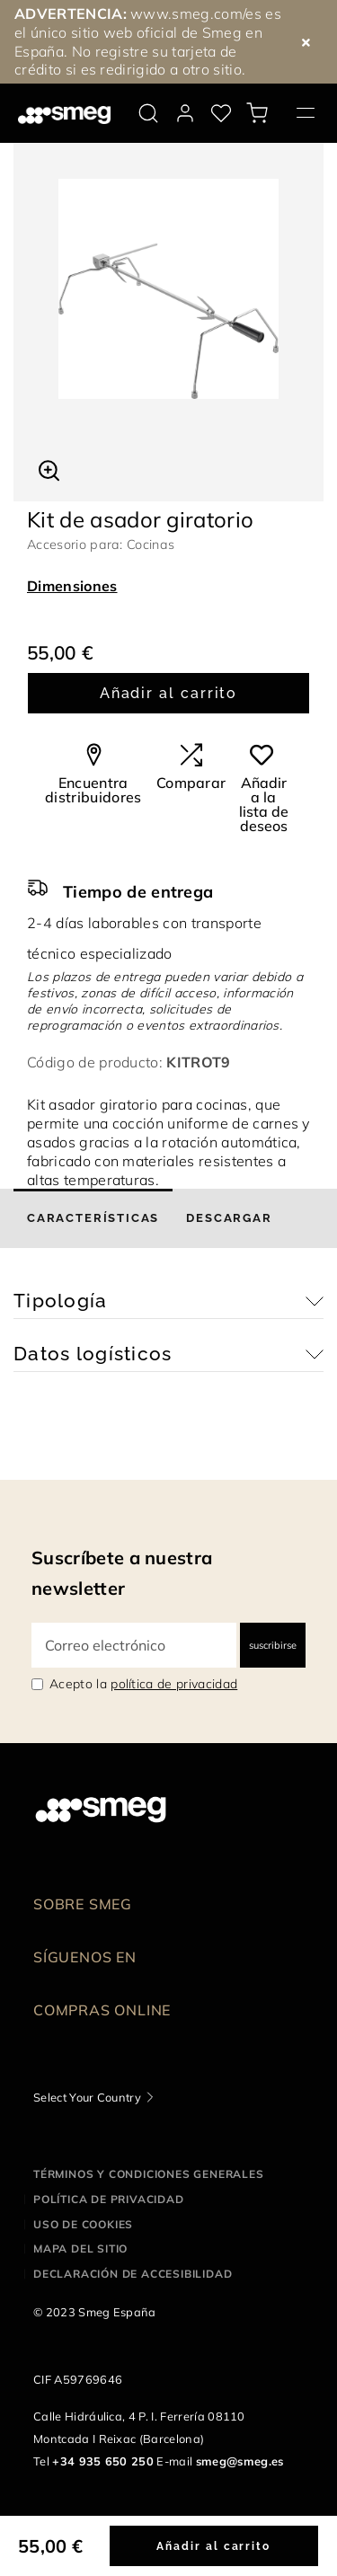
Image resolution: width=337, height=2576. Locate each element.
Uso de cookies (83, 2224)
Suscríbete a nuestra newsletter (121, 1572)
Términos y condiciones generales (148, 2174)
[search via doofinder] (148, 113)
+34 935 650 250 (103, 2461)
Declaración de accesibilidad (132, 2273)
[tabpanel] (168, 289)
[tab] (93, 1218)
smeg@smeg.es (240, 2461)
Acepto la (143, 1684)
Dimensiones (72, 586)
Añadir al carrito (169, 693)
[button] (49, 468)
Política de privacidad (108, 2199)
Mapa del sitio (80, 2248)
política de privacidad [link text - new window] (174, 1684)
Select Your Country (87, 2097)
